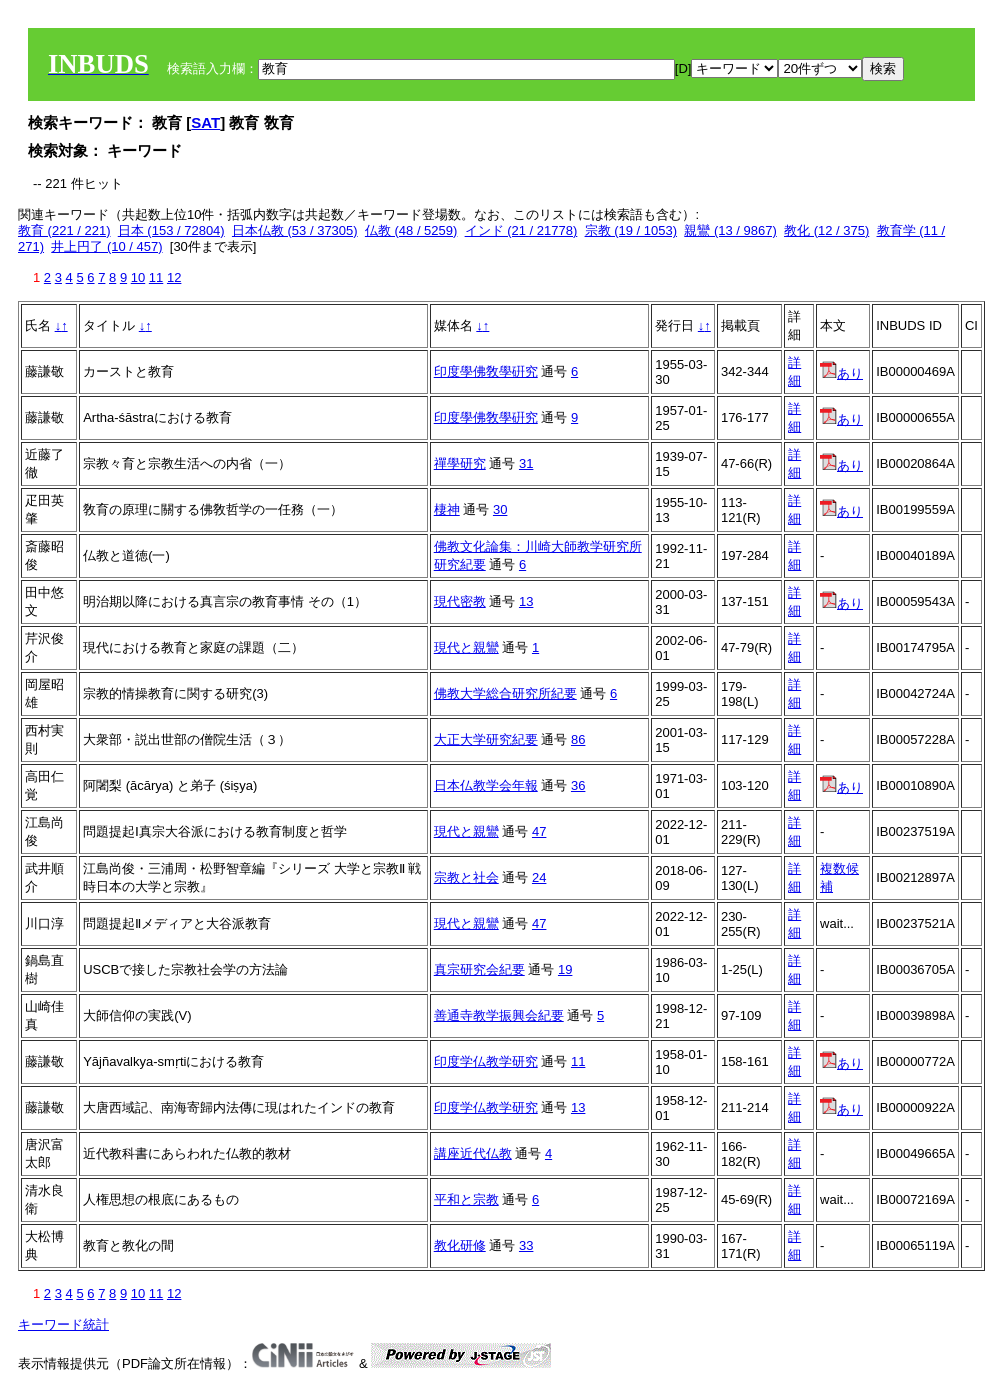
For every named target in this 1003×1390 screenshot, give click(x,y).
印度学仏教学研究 (486, 1061)
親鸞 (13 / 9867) (730, 230)
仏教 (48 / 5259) (411, 230)
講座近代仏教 (473, 1153)
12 (174, 277)
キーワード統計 (63, 1324)
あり (841, 373)
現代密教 (460, 601)
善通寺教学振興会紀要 (499, 1015)
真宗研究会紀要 (479, 969)
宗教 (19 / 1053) (631, 230)
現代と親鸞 (466, 647)
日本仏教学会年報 (486, 785)
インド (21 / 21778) (521, 230)
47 (539, 831)
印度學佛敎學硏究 (486, 371)
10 (138, 277)
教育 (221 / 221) (64, 230)
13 (526, 601)
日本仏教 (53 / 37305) (295, 230)
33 (526, 1245)
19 (565, 969)
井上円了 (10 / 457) (106, 246)
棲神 (447, 509)
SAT (205, 122)
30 (500, 509)
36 (578, 785)
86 (578, 739)
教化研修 (460, 1245)
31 (526, 463)
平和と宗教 (466, 1199)
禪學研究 (460, 463)
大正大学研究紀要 (486, 739)
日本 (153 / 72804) (171, 230)
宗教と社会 (466, 877)
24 (539, 877)
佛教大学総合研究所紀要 (505, 693)
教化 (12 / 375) (826, 230)
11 (156, 277)
